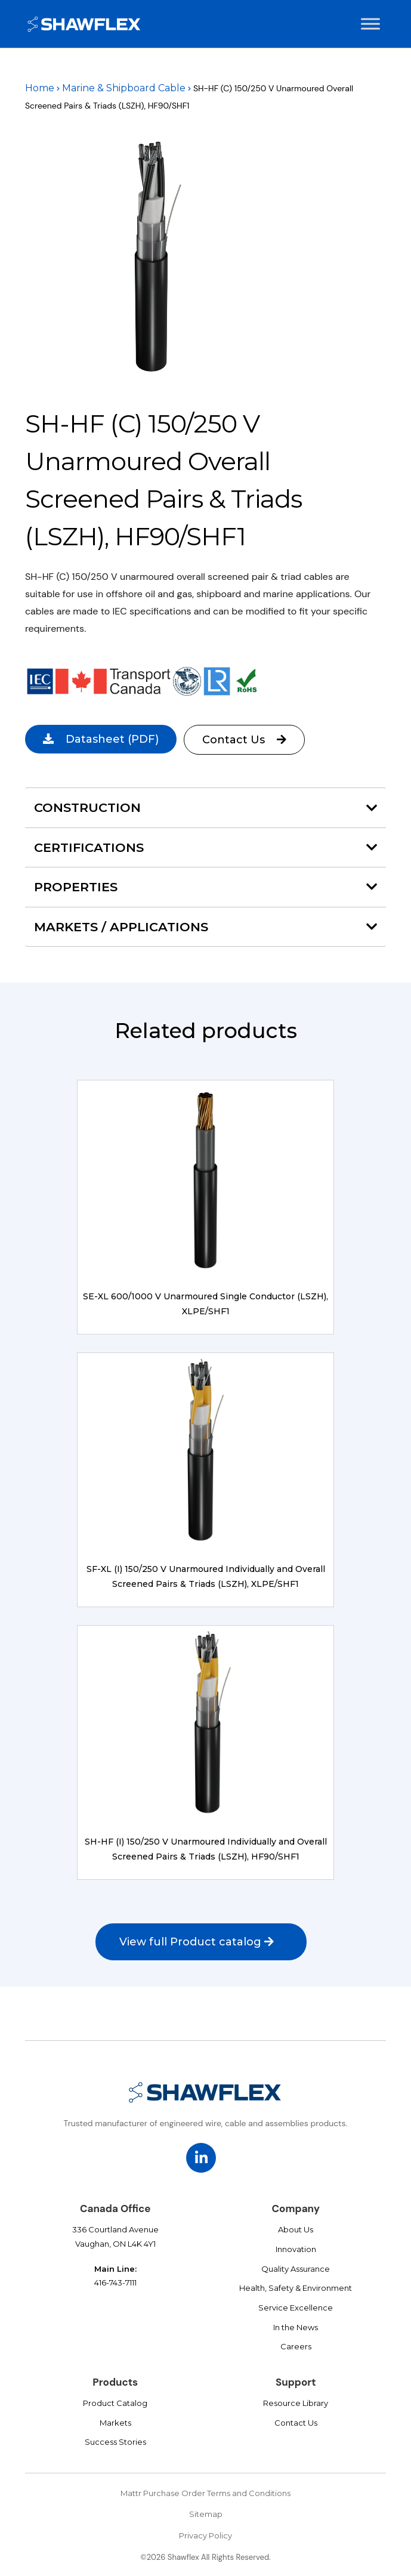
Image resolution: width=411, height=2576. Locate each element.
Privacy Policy (205, 2535)
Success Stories (115, 2442)
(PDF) (101, 739)
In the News (295, 2327)
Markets (115, 2422)
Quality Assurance (295, 2269)
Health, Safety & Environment (295, 2288)
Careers (295, 2346)
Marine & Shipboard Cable (124, 88)
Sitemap (206, 2514)
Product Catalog (115, 2403)
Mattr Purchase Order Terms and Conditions (205, 2493)
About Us (295, 2229)
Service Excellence (295, 2307)
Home (39, 88)
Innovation (296, 2249)
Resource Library (295, 2403)
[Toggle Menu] (370, 23)
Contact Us (246, 739)
